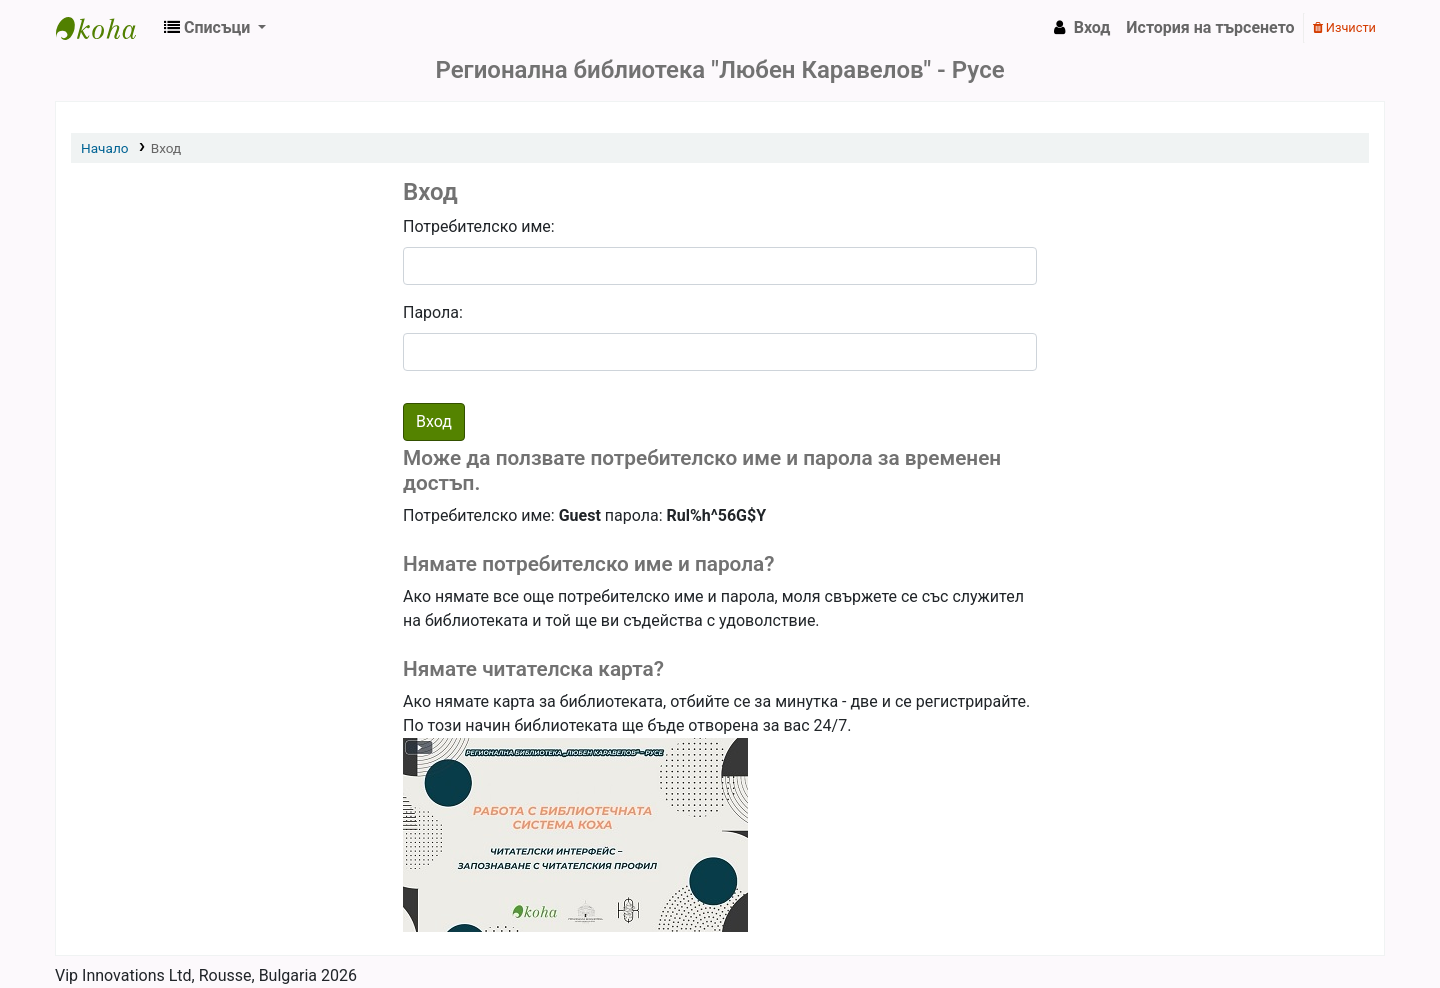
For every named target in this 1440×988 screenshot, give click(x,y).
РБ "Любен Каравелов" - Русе (106, 28)
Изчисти (1344, 27)
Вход (166, 148)
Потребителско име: (479, 226)
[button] (215, 28)
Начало (105, 148)
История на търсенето (1210, 27)
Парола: (433, 312)
